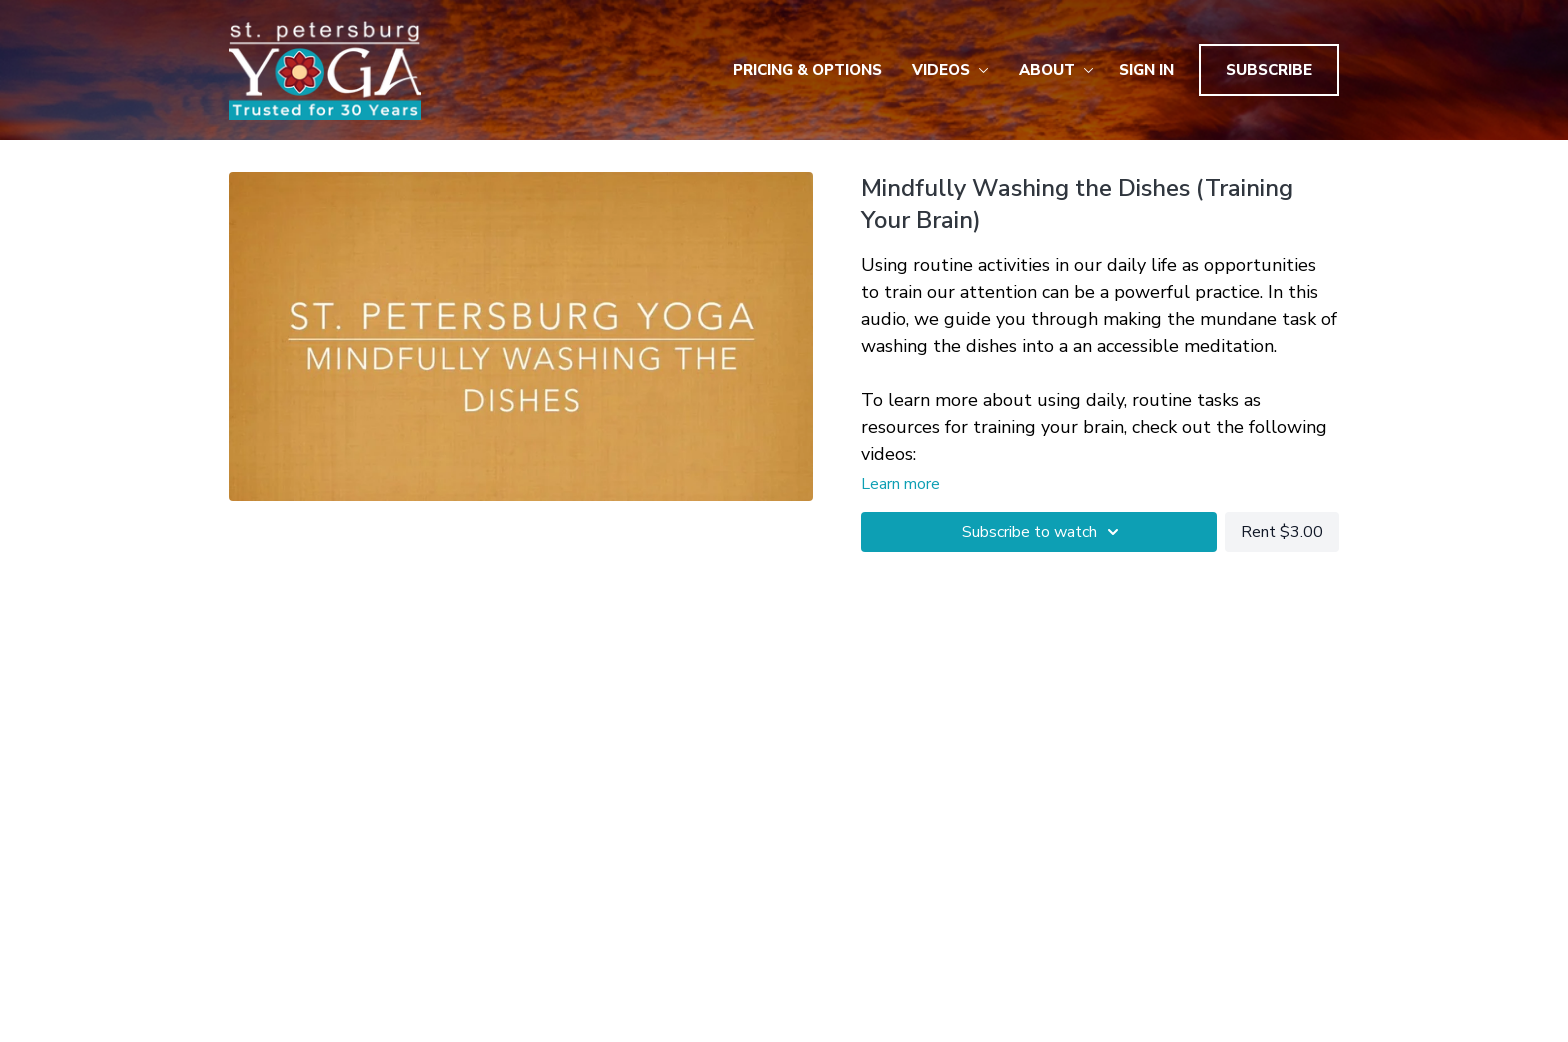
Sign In (1146, 70)
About (1056, 70)
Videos (950, 70)
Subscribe (1269, 70)
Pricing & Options (807, 70)
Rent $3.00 (1282, 532)
